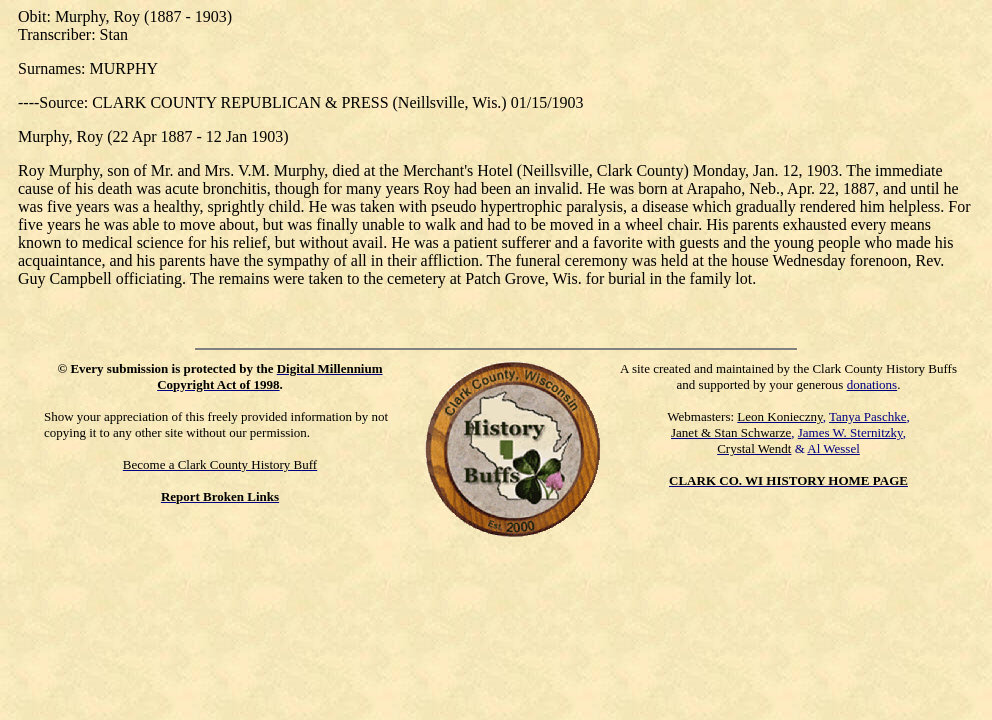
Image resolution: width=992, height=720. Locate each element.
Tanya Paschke (867, 416)
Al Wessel (833, 448)
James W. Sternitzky (850, 432)
